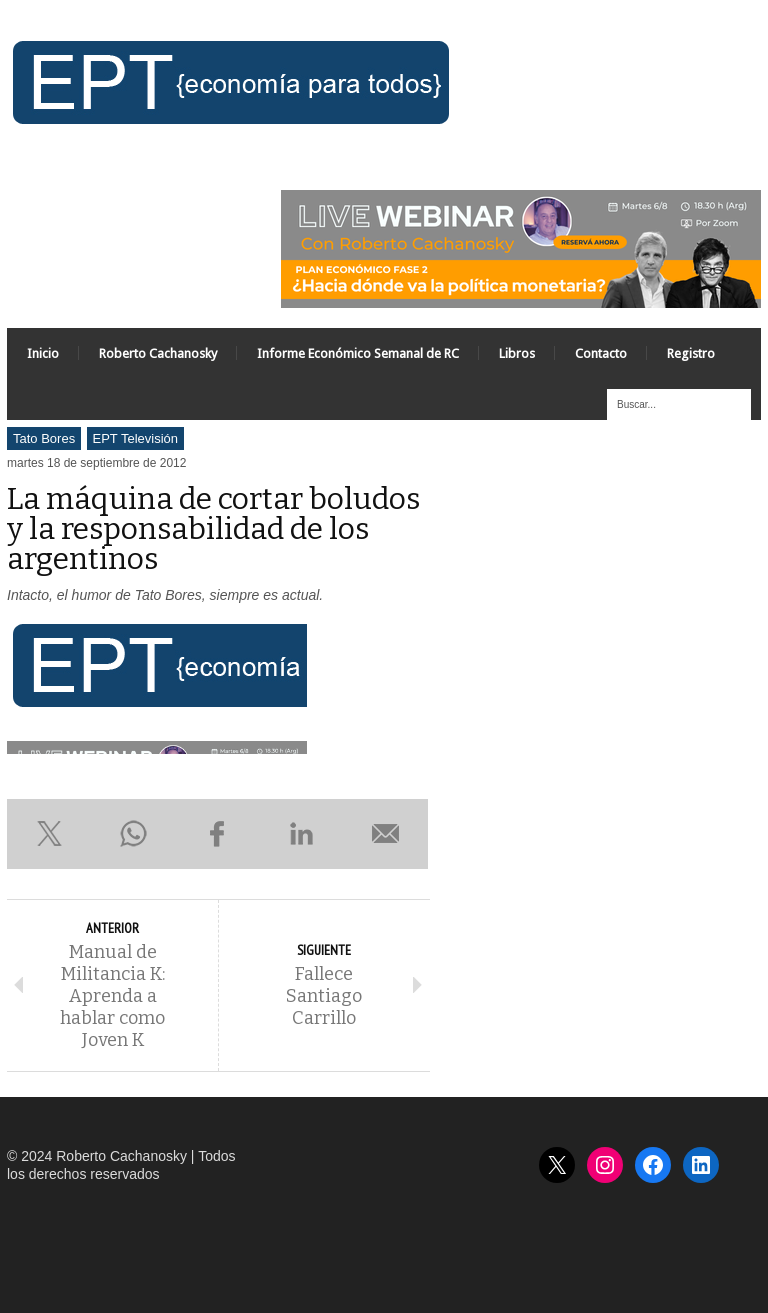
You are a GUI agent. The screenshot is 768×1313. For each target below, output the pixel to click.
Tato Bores (44, 438)
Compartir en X (49, 834)
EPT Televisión (136, 438)
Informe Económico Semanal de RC (358, 353)
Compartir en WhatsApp (133, 834)
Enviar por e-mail (386, 834)
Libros (517, 353)
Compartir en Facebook (217, 834)
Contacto (601, 353)
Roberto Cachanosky (158, 353)
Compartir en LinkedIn (302, 834)
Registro (691, 353)
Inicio (43, 353)
